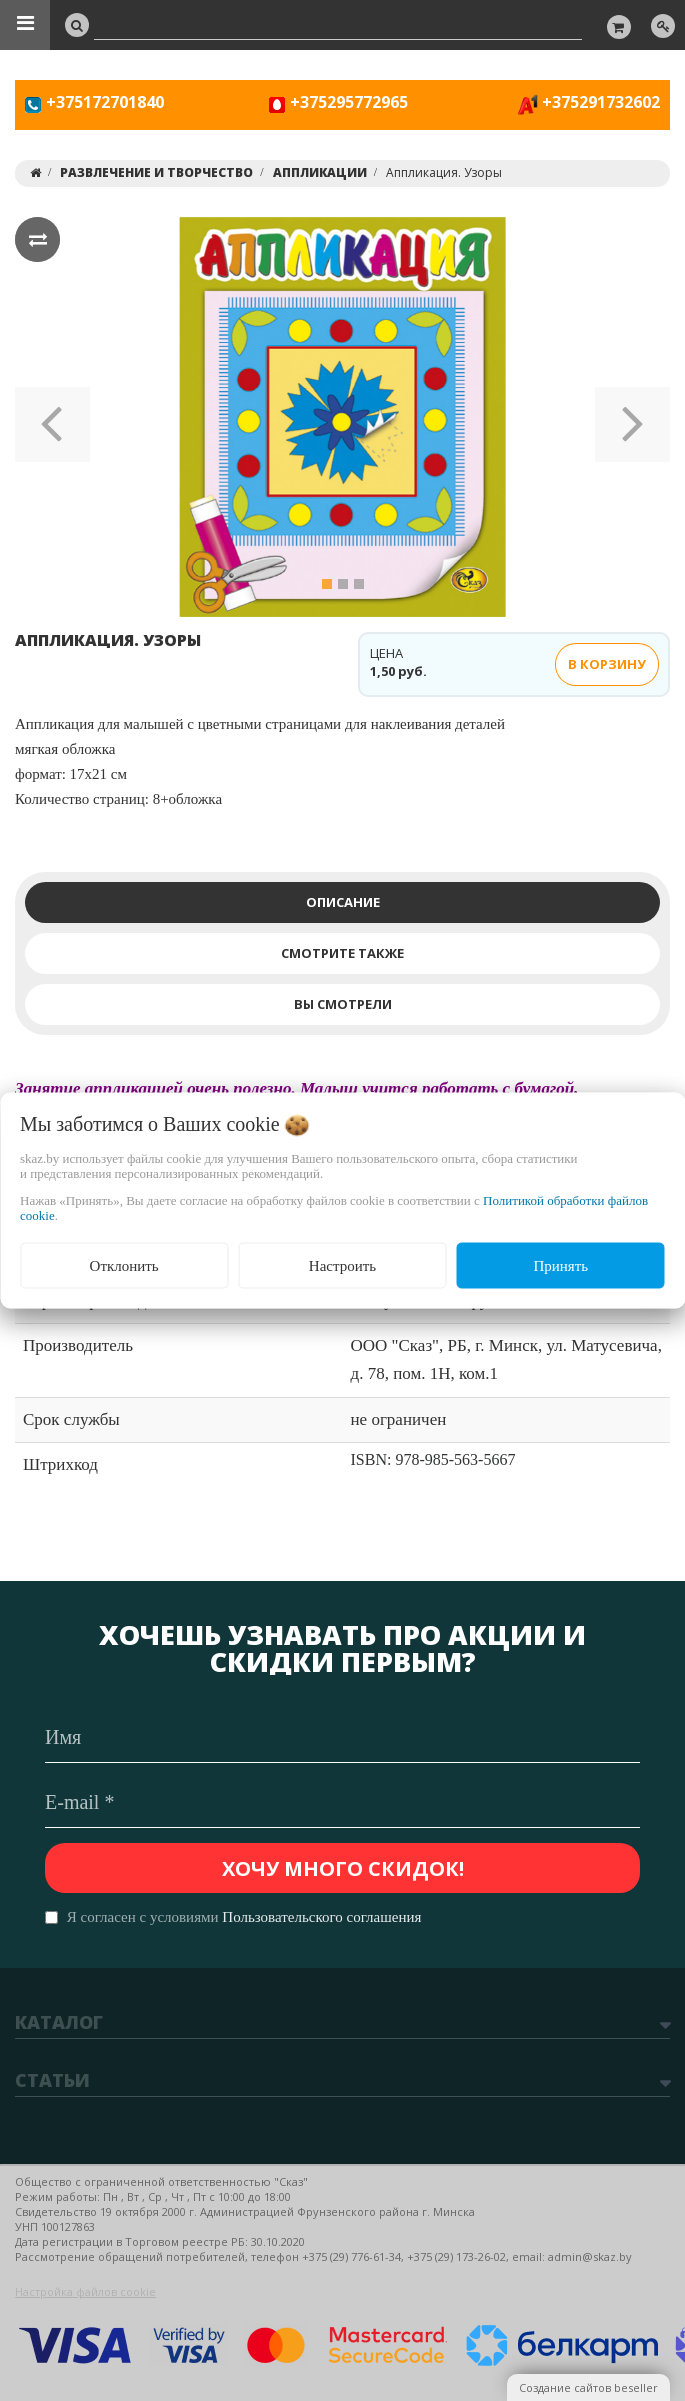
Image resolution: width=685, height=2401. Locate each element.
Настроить (342, 1265)
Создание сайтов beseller (588, 2387)
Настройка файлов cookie (85, 2291)
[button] (52, 417)
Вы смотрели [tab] (343, 1004)
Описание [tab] (343, 902)
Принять (560, 1265)
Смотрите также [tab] (342, 953)
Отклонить (124, 1265)
